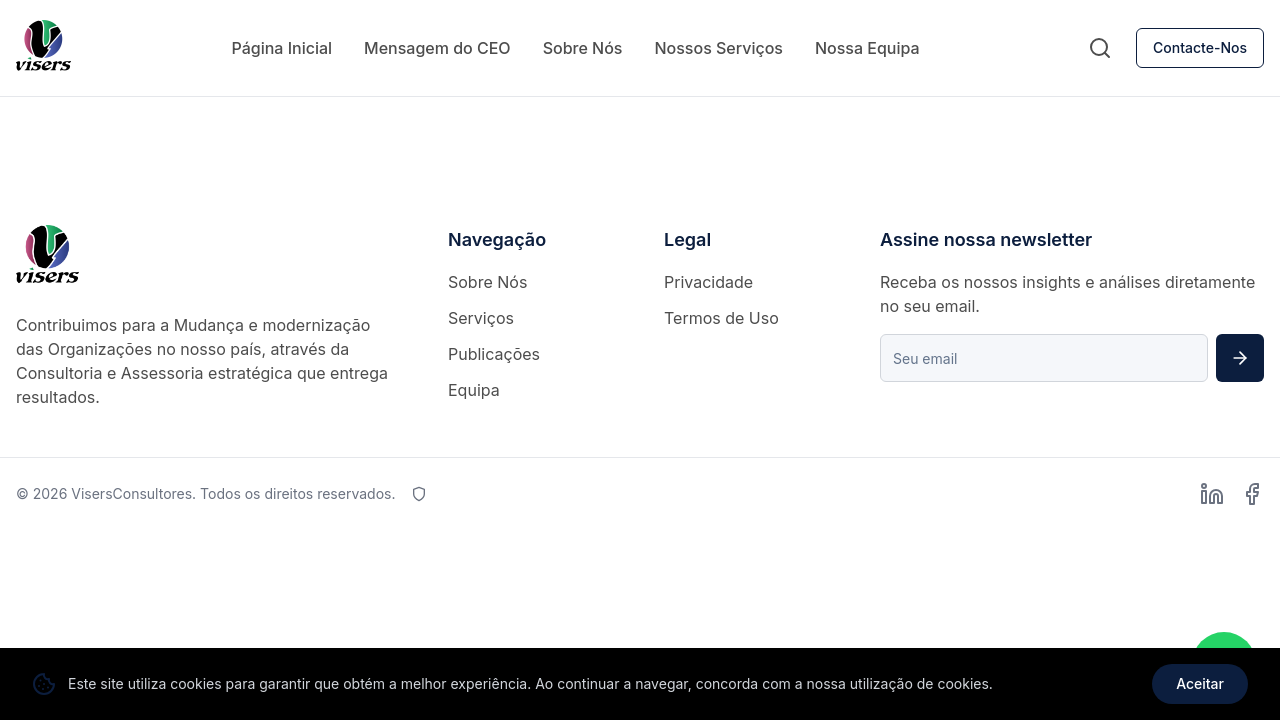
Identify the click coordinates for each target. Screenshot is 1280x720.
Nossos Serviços (718, 48)
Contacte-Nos (1200, 47)
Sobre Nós (583, 48)
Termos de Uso (721, 318)
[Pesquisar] (1100, 48)
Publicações (494, 354)
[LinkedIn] (1212, 494)
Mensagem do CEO (437, 48)
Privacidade (708, 282)
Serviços (481, 318)
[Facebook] (1252, 494)
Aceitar (1200, 683)
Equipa (474, 390)
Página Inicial (281, 48)
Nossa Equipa (867, 48)
